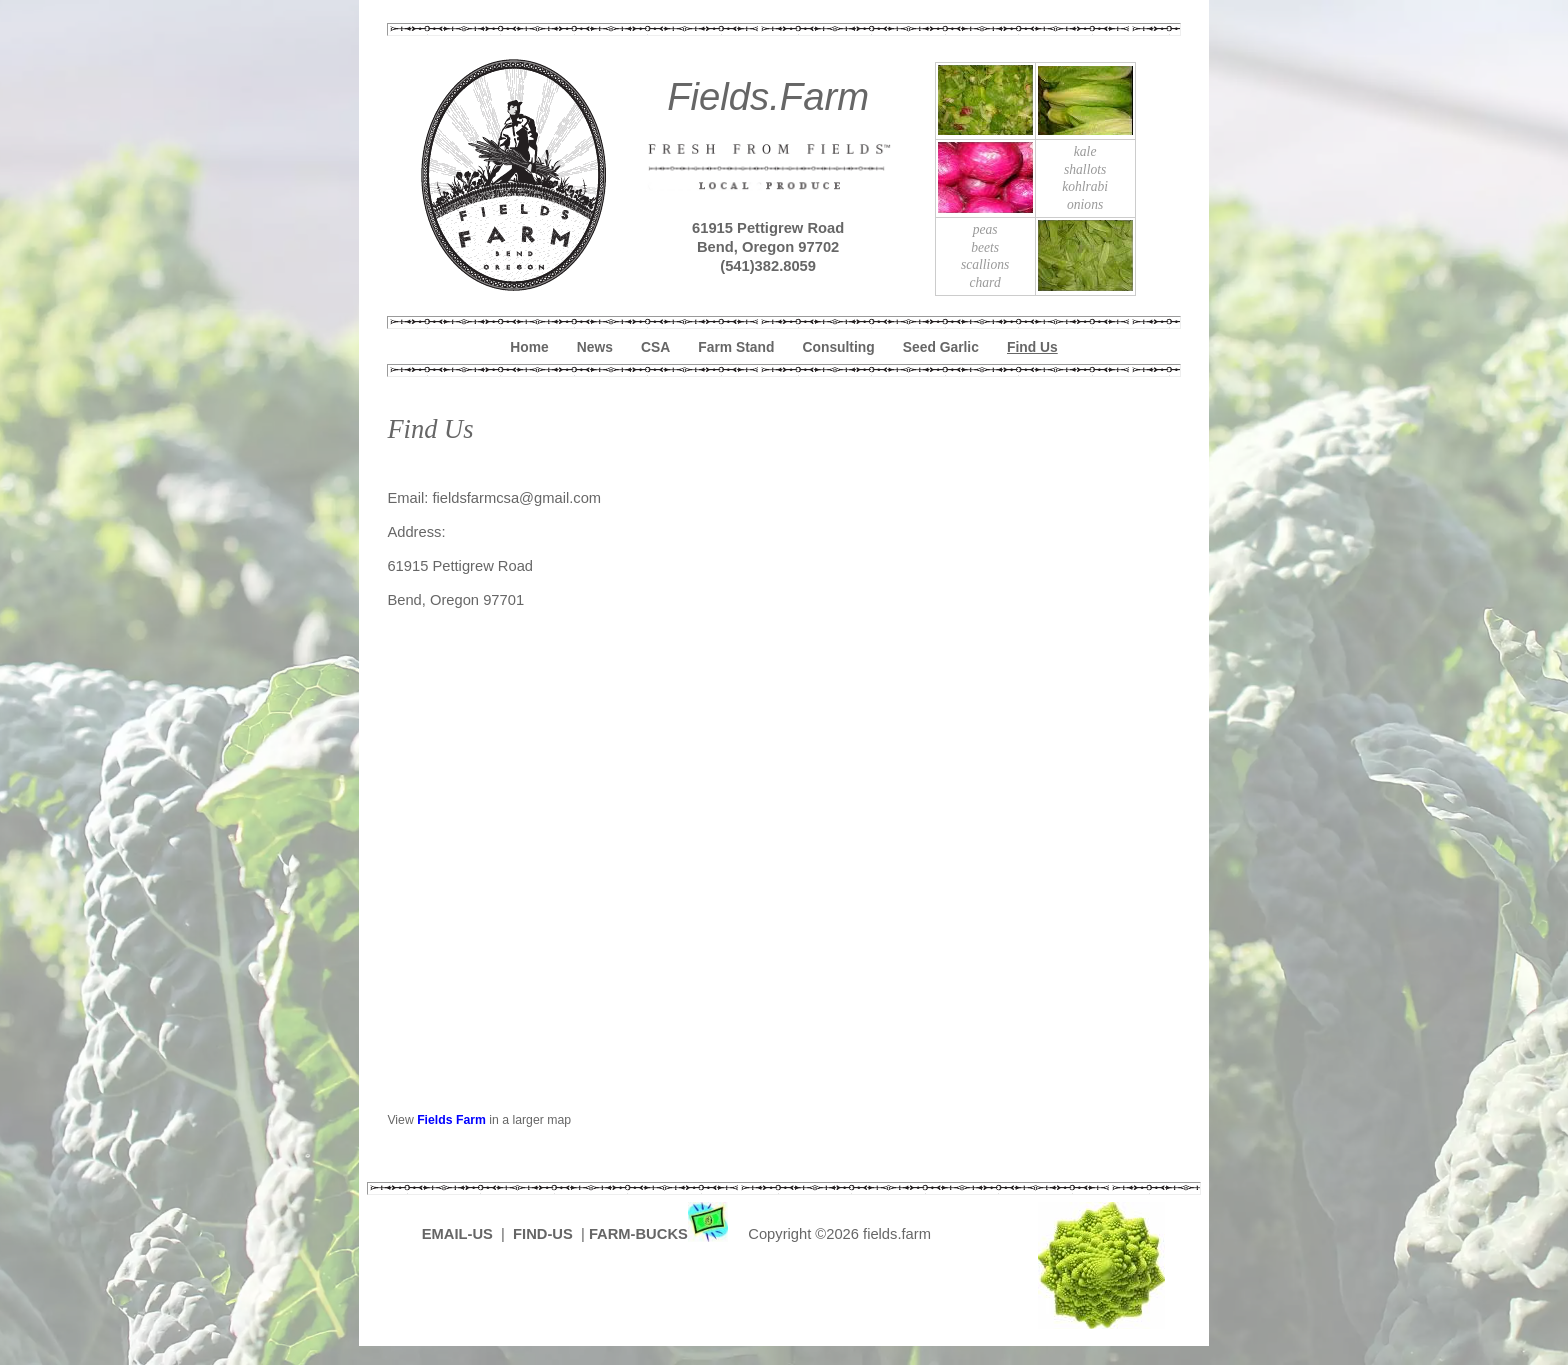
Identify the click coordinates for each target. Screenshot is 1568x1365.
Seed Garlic (941, 347)
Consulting (839, 347)
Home (529, 347)
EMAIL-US (457, 1234)
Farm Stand (736, 347)
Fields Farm (451, 1120)
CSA (655, 347)
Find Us (1032, 347)
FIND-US (545, 1234)
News (595, 347)
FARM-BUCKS (660, 1234)
